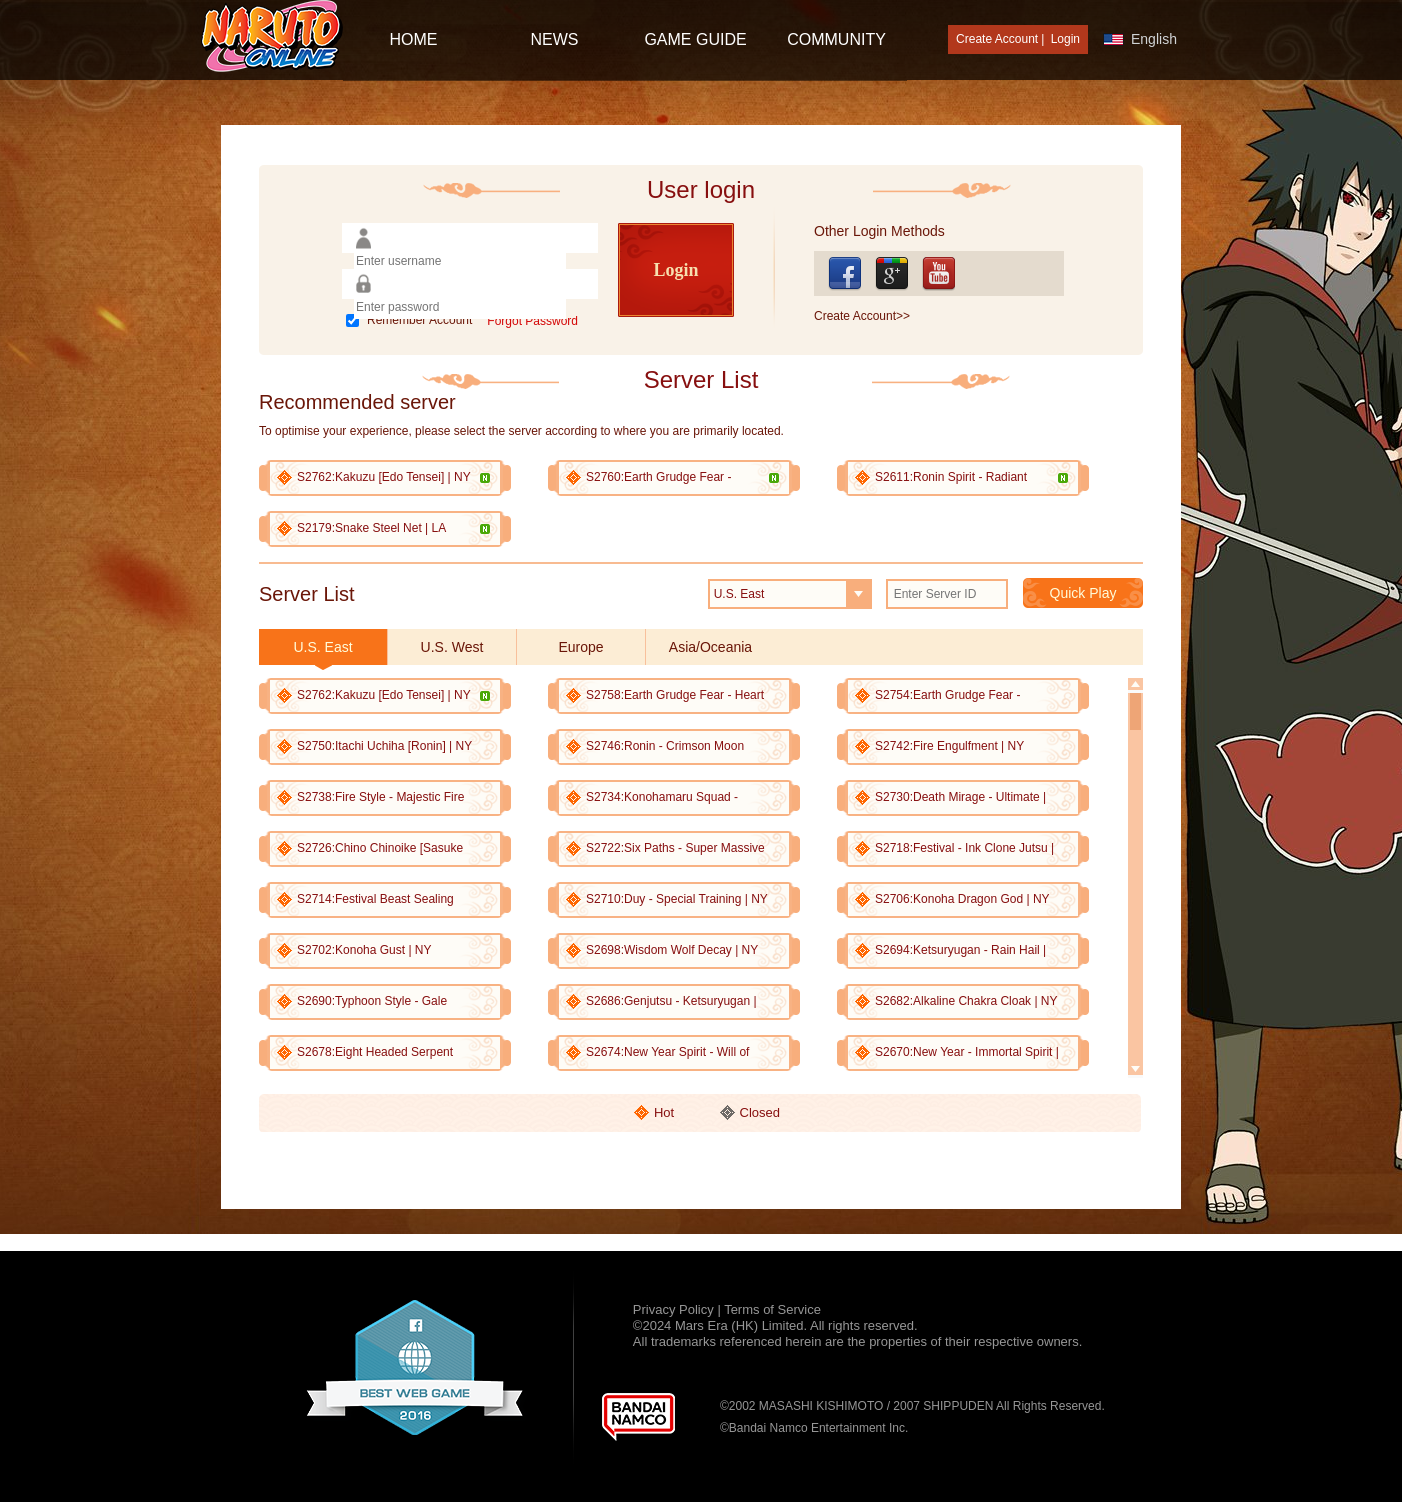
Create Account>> (862, 316)
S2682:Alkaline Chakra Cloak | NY (966, 1001)
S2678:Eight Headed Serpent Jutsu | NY (375, 1052)
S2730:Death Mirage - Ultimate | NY (960, 797)
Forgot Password (532, 321)
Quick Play (1083, 593)
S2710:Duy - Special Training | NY (677, 899)
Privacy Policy (675, 1309)
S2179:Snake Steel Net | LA (389, 528)
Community (836, 39)
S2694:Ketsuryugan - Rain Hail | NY (960, 950)
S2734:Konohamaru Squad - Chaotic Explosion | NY (662, 797)
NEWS (555, 39)
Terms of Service (772, 1309)
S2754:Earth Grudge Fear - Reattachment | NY (947, 695)
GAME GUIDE (695, 39)
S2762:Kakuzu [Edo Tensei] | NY (389, 477)
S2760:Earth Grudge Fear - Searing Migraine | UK (678, 477)
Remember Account (419, 320)
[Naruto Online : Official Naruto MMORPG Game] (272, 38)
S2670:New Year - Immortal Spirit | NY (967, 1052)
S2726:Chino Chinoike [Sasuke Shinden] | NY (380, 848)
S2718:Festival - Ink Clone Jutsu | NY (964, 848)
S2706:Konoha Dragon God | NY (962, 899)
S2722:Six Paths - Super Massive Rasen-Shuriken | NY (675, 848)
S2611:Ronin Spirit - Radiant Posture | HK (967, 477)
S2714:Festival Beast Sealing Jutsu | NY (375, 899)
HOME (414, 39)
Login (1065, 39)
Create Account (997, 39)
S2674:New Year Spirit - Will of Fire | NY (667, 1052)
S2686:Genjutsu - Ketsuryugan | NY (671, 1001)
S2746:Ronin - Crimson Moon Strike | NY (665, 746)
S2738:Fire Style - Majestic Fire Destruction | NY (380, 797)
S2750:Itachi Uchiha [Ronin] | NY (384, 746)
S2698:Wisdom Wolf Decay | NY (672, 950)
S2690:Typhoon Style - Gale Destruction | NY (372, 1001)
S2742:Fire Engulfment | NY (949, 746)
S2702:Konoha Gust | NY (364, 950)
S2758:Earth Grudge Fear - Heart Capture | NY (675, 695)
